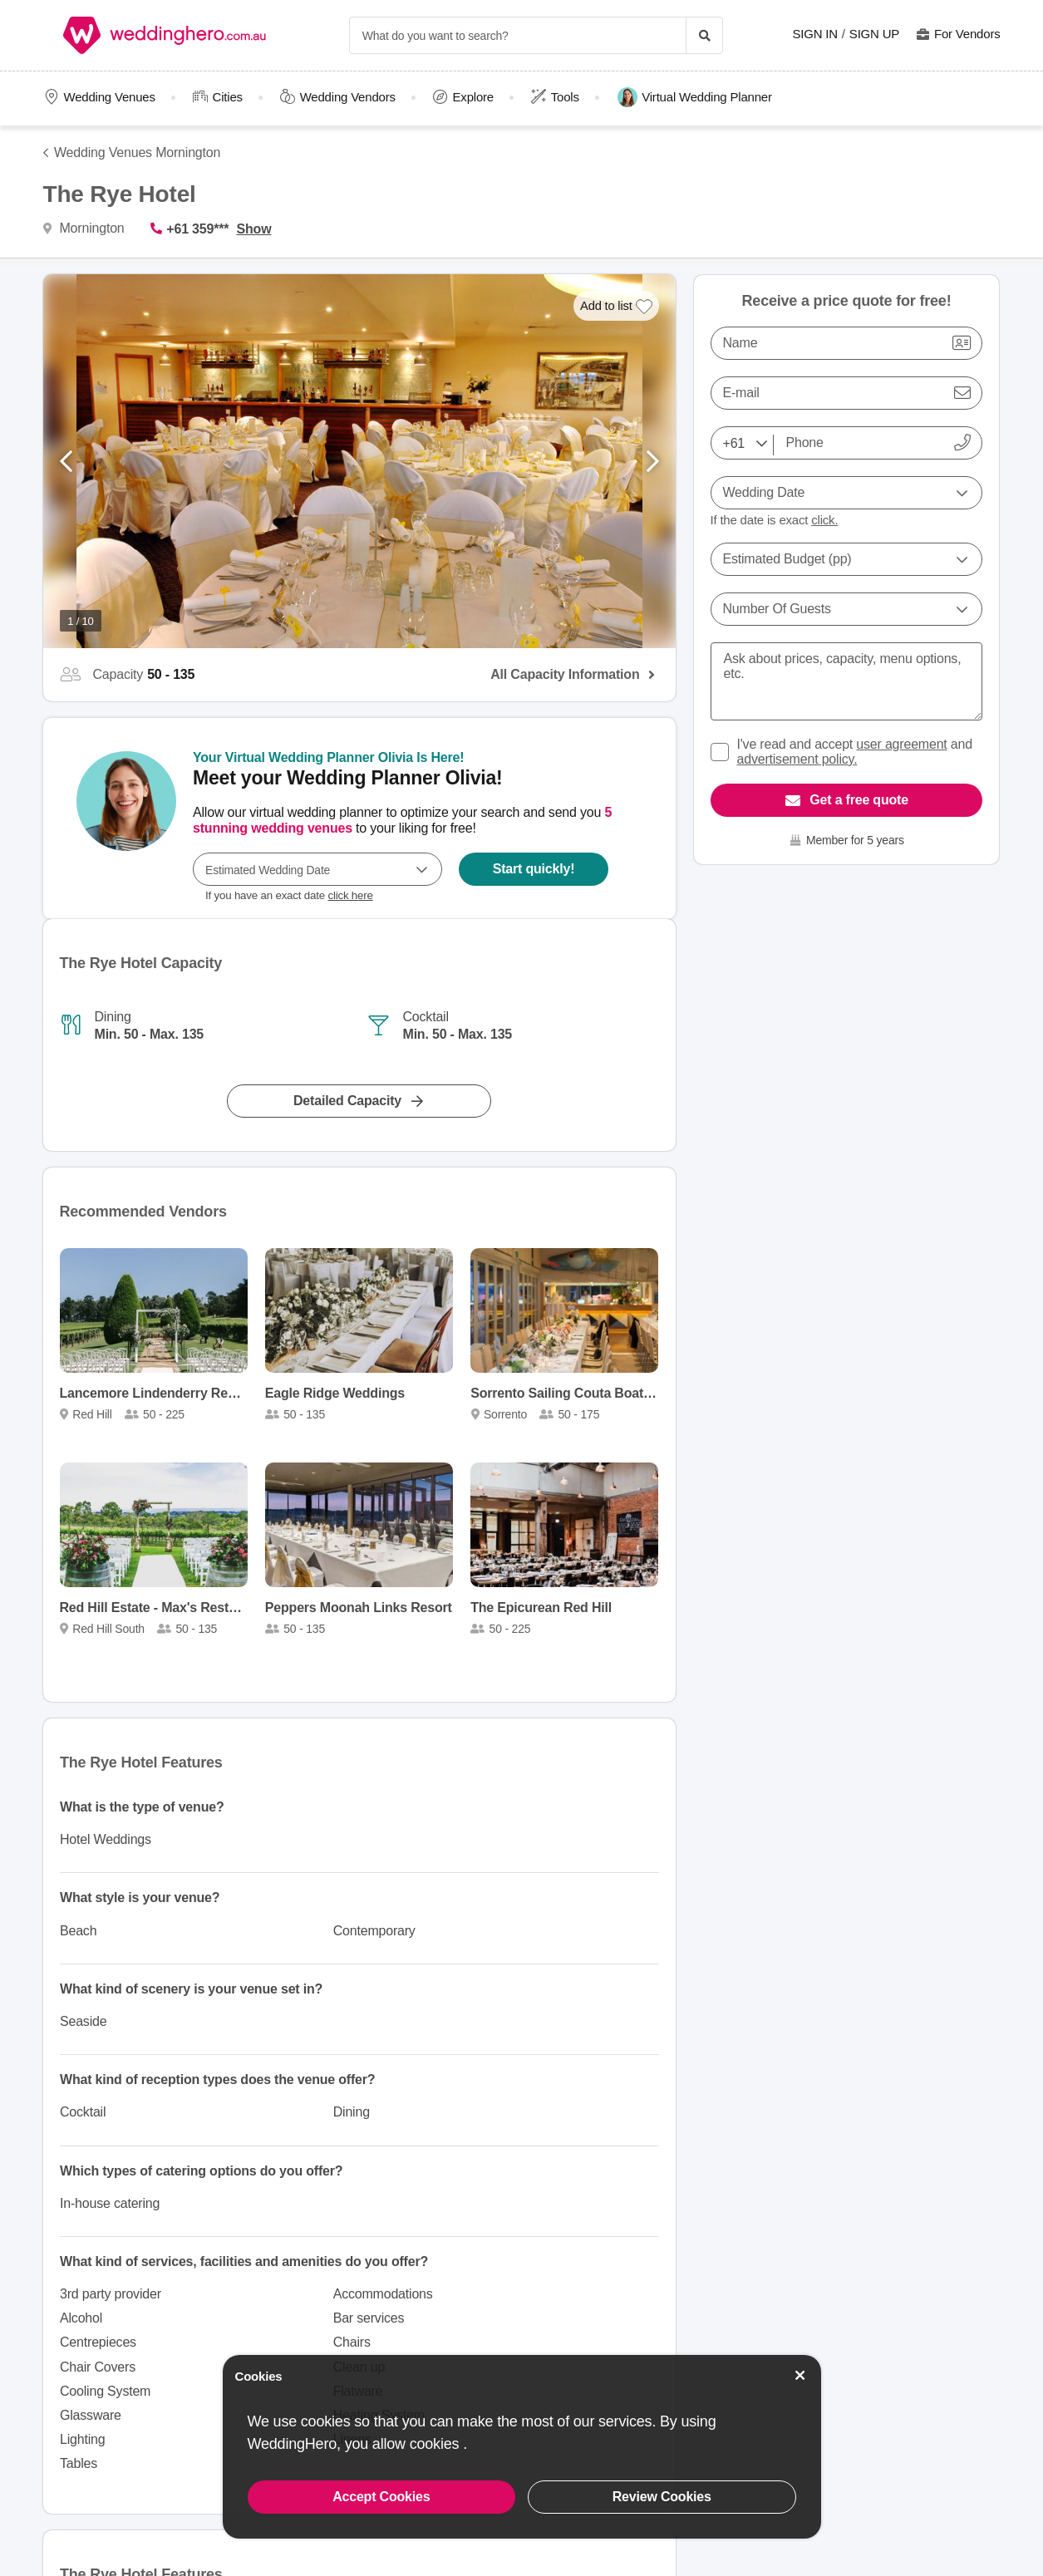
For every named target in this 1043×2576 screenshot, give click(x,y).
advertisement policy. (797, 759)
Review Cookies (662, 2497)
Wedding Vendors (348, 97)
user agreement (901, 744)
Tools (565, 97)
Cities (228, 97)
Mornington (90, 228)
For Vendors (967, 34)
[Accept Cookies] (799, 2375)
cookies (436, 2444)
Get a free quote (858, 800)
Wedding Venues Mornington (137, 152)
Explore (473, 97)
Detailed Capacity (347, 1101)
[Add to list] (615, 306)
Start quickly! (533, 869)
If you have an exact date (289, 895)
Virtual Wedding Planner (694, 97)
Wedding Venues (109, 97)
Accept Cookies (381, 2497)
